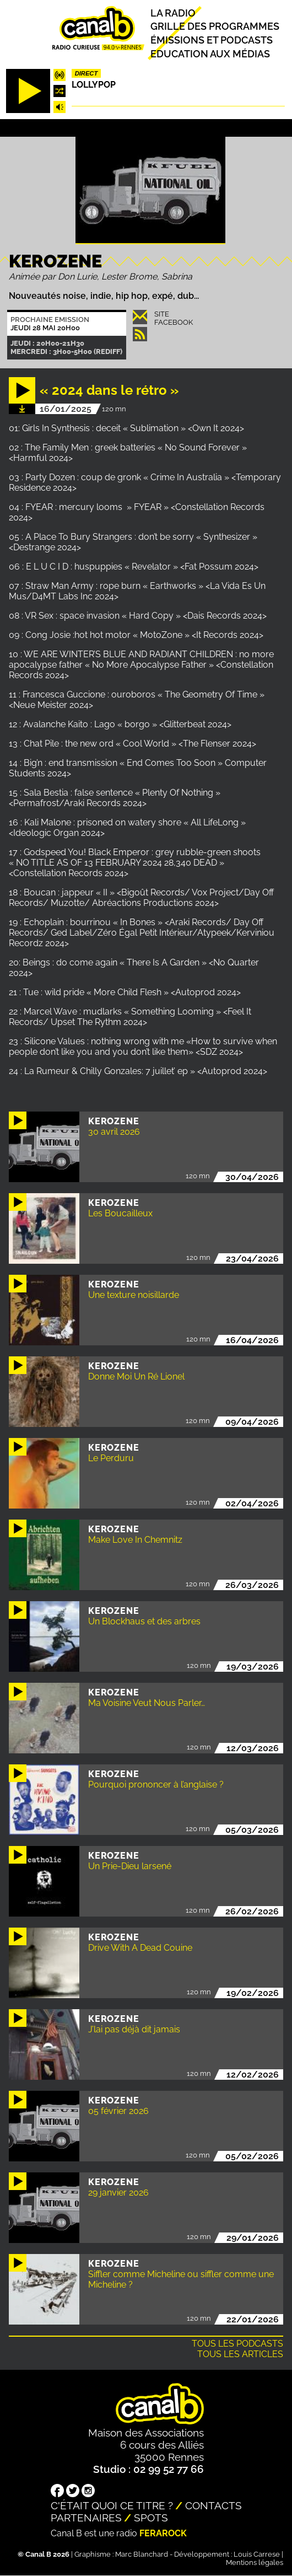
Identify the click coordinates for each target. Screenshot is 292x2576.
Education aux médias (210, 53)
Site (161, 314)
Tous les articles (240, 2354)
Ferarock (163, 2533)
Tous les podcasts (237, 2343)
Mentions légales (254, 2562)
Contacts (213, 2505)
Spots (151, 2517)
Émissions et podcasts (211, 40)
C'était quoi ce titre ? (112, 2505)
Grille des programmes (214, 26)
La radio (173, 12)
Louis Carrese (257, 2554)
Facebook (173, 322)
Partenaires (86, 2517)
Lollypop (94, 84)
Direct (86, 73)
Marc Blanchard (141, 2554)
